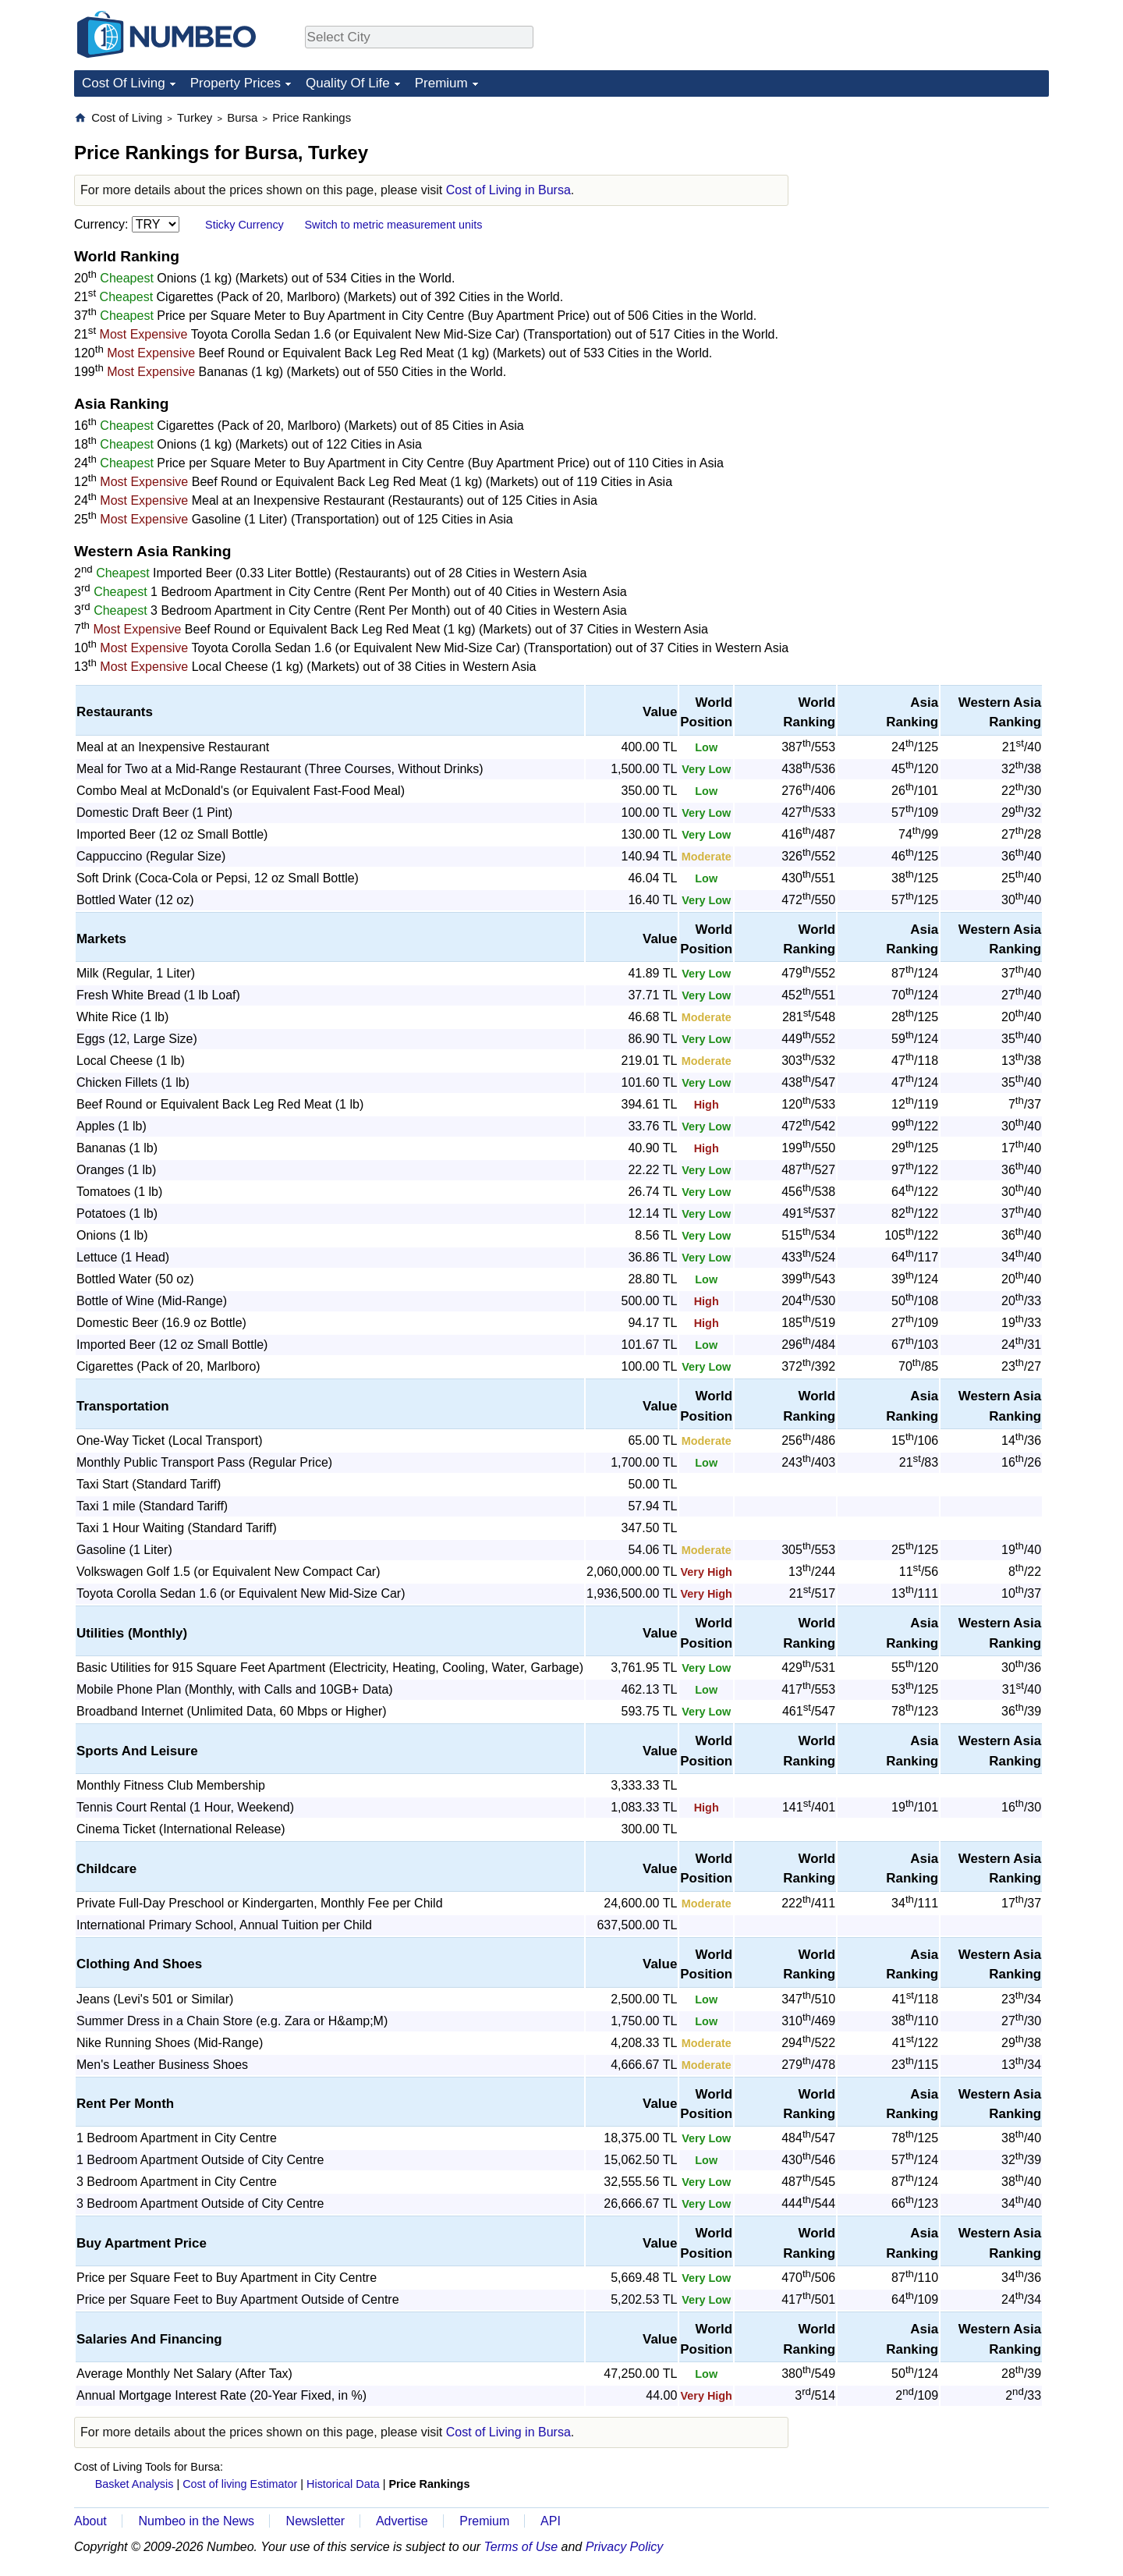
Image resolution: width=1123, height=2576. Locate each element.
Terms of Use (521, 2546)
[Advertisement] (932, 207)
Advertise (402, 2521)
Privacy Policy (625, 2546)
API (550, 2521)
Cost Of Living (123, 83)
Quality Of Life (348, 83)
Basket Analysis (134, 2484)
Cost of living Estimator (239, 2484)
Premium (441, 83)
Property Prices (235, 83)
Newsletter (315, 2521)
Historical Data (343, 2484)
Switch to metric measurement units (393, 224)
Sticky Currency (244, 224)
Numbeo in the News (196, 2521)
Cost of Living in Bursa (508, 190)
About (90, 2521)
